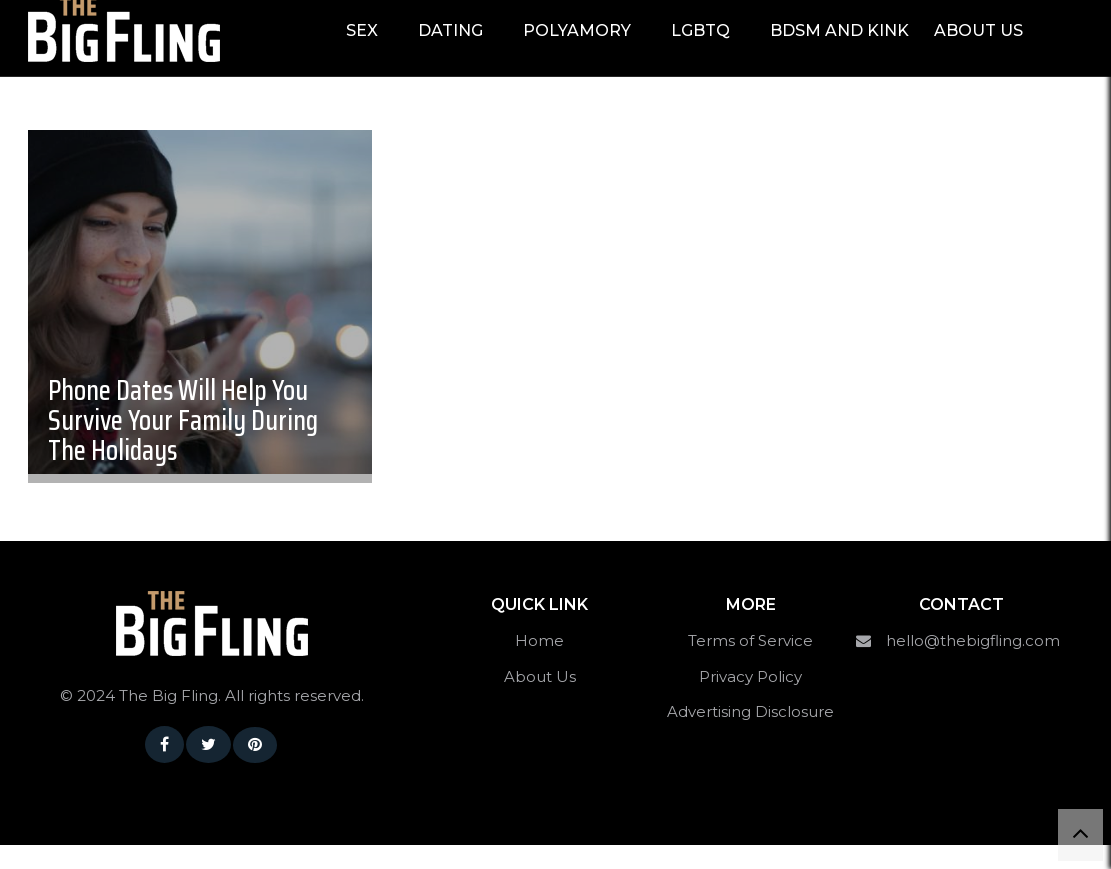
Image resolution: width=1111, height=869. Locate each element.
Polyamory (577, 51)
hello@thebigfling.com (973, 664)
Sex (362, 51)
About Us (978, 51)
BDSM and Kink (839, 51)
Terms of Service (750, 664)
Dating (450, 51)
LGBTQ (700, 51)
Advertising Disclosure (750, 735)
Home (539, 664)
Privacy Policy (750, 700)
